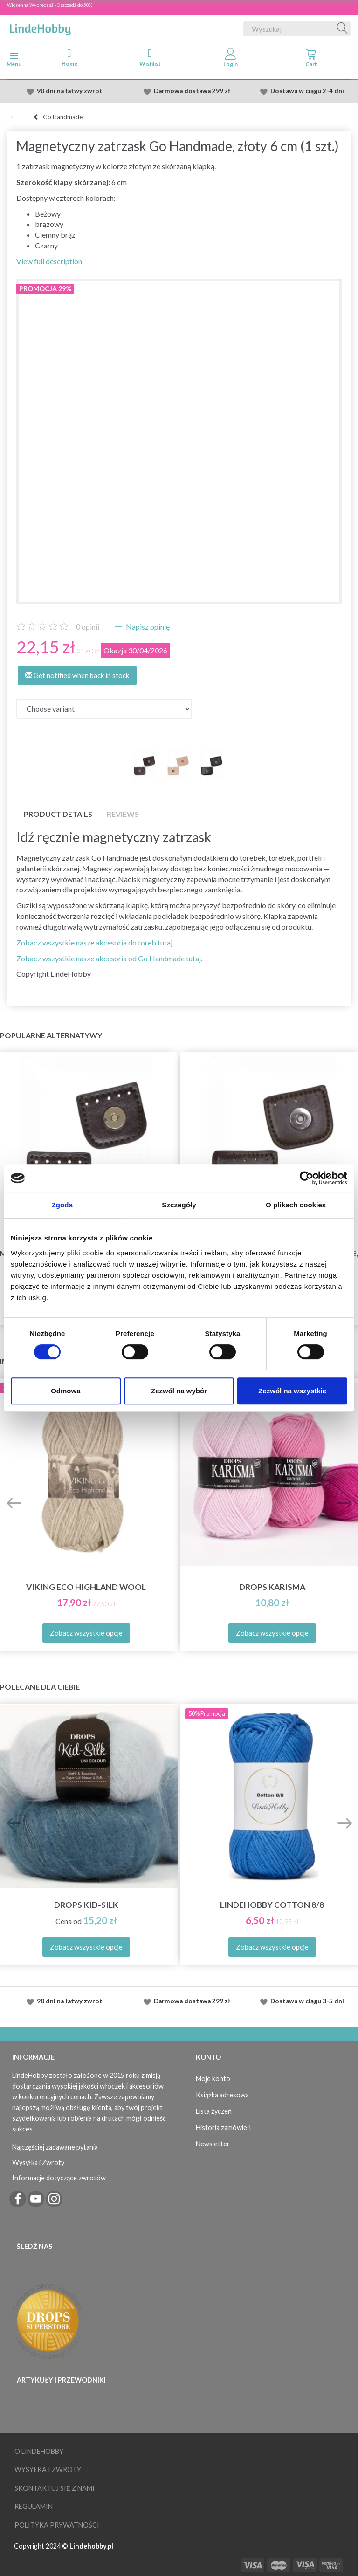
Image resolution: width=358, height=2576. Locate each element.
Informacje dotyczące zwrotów (59, 2178)
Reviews (123, 813)
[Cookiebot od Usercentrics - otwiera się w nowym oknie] (306, 1178)
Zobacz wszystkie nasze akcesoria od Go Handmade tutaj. (109, 958)
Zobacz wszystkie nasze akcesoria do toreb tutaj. (95, 942)
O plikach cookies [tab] (296, 1205)
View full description (49, 261)
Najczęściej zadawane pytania (55, 2147)
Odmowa (65, 1391)
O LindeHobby (38, 2451)
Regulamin (33, 2506)
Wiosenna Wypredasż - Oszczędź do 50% (49, 4)
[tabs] (311, 59)
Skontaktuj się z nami (54, 2488)
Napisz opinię (147, 626)
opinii (87, 626)
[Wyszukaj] (342, 28)
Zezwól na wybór (179, 1391)
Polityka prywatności (56, 2525)
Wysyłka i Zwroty (38, 2162)
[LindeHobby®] (40, 27)
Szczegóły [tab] (179, 1205)
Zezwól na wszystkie (292, 1391)
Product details (58, 813)
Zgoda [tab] (62, 1205)
